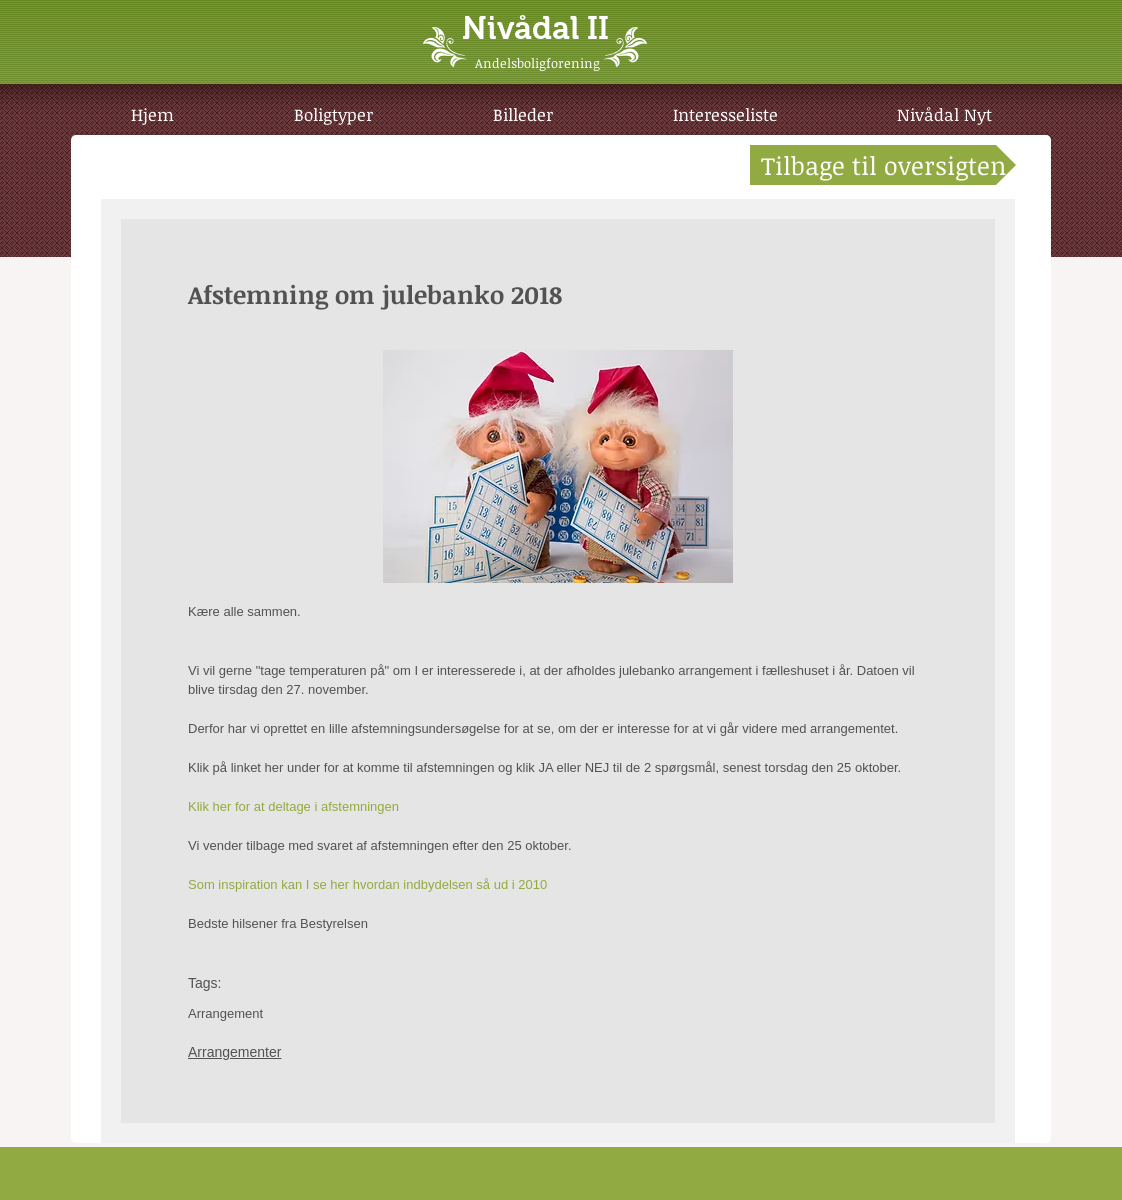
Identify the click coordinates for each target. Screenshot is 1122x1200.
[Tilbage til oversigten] (883, 165)
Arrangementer (234, 1052)
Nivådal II (535, 28)
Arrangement (225, 1013)
